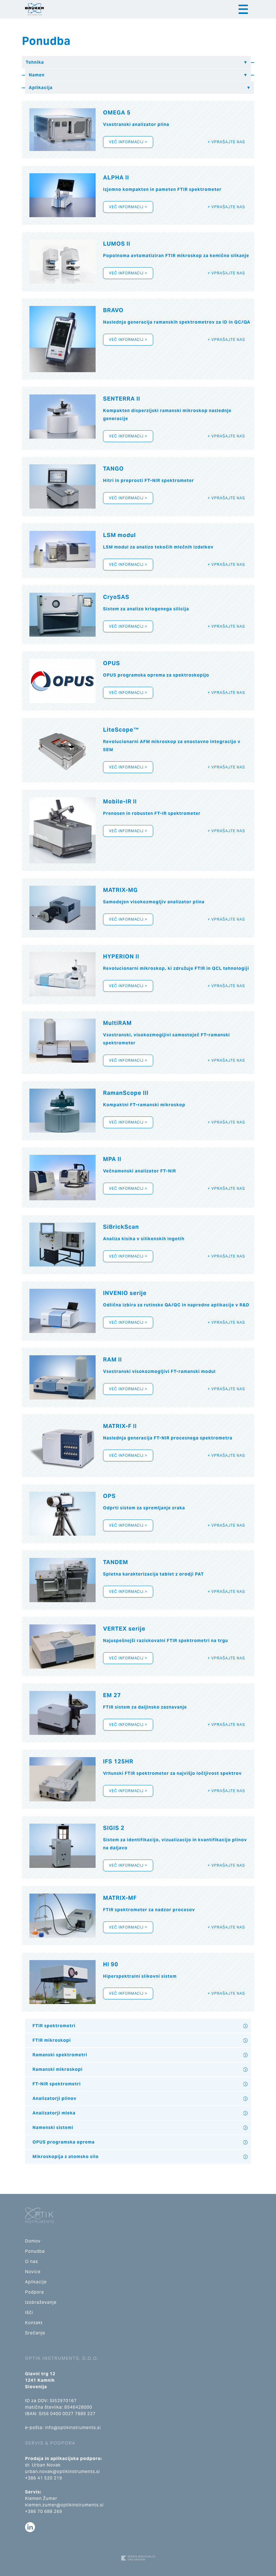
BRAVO (113, 310)
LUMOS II (116, 243)
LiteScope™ (121, 729)
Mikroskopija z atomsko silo (65, 2156)
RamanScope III (126, 1092)
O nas (31, 2261)
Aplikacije (36, 2282)
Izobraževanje (41, 2302)
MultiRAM (117, 1022)
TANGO (113, 468)
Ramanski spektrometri (59, 2055)
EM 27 (112, 1695)
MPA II (112, 1159)
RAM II (112, 1359)
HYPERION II (121, 956)
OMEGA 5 (117, 112)
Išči (29, 2312)
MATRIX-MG (120, 889)
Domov (33, 2241)
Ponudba (35, 2251)
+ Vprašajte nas (226, 142)
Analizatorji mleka (53, 2113)
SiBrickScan (121, 1226)
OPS (109, 1495)
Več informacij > (128, 142)
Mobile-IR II (120, 801)
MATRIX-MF (120, 1897)
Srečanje (35, 2333)
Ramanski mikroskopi (57, 2069)
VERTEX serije (124, 1628)
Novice (33, 2271)
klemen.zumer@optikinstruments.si (64, 2505)
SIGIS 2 (113, 1827)
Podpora (34, 2292)
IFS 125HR (118, 1761)
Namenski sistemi (52, 2127)
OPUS (111, 663)
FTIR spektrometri (53, 2025)
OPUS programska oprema (63, 2142)
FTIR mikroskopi (51, 2040)
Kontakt (34, 2322)
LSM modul (119, 535)
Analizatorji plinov (54, 2098)
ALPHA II (116, 177)
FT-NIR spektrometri (56, 2084)
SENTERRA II (121, 398)
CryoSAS (116, 596)
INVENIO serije (125, 1293)
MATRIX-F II (120, 1426)
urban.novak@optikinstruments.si (62, 2471)
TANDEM (115, 1562)
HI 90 (110, 1964)
